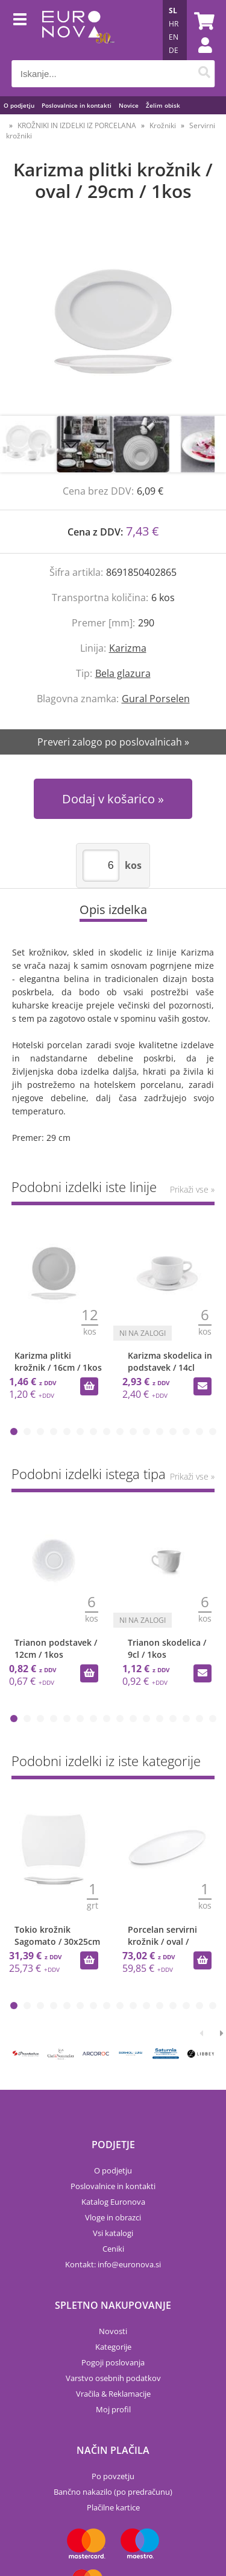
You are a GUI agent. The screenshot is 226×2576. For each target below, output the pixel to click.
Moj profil (113, 2409)
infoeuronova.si (129, 2264)
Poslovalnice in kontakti (76, 105)
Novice (129, 105)
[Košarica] (202, 21)
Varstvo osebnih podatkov (113, 2378)
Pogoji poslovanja (113, 2362)
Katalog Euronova (113, 2201)
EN (173, 37)
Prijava (199, 57)
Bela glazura (123, 673)
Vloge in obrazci (113, 2217)
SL (173, 10)
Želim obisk (163, 105)
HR (173, 24)
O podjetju (19, 105)
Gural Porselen (156, 698)
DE (173, 50)
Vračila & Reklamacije (113, 2393)
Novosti (113, 2331)
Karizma (127, 648)
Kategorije (113, 2346)
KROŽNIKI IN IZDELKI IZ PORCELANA (76, 125)
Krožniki (162, 125)
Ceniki (113, 2248)
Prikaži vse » (192, 1189)
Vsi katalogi (113, 2233)
